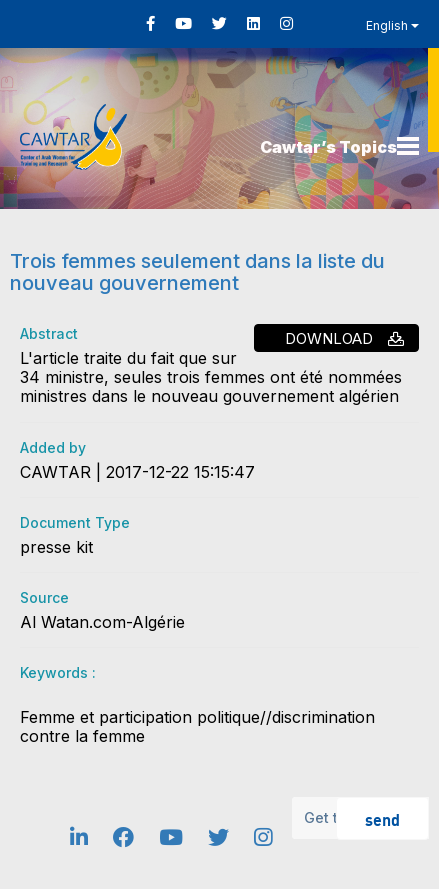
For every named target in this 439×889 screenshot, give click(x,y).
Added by (53, 447)
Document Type (75, 522)
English (392, 25)
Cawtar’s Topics (328, 147)
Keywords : (58, 672)
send (382, 818)
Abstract (49, 333)
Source (44, 597)
